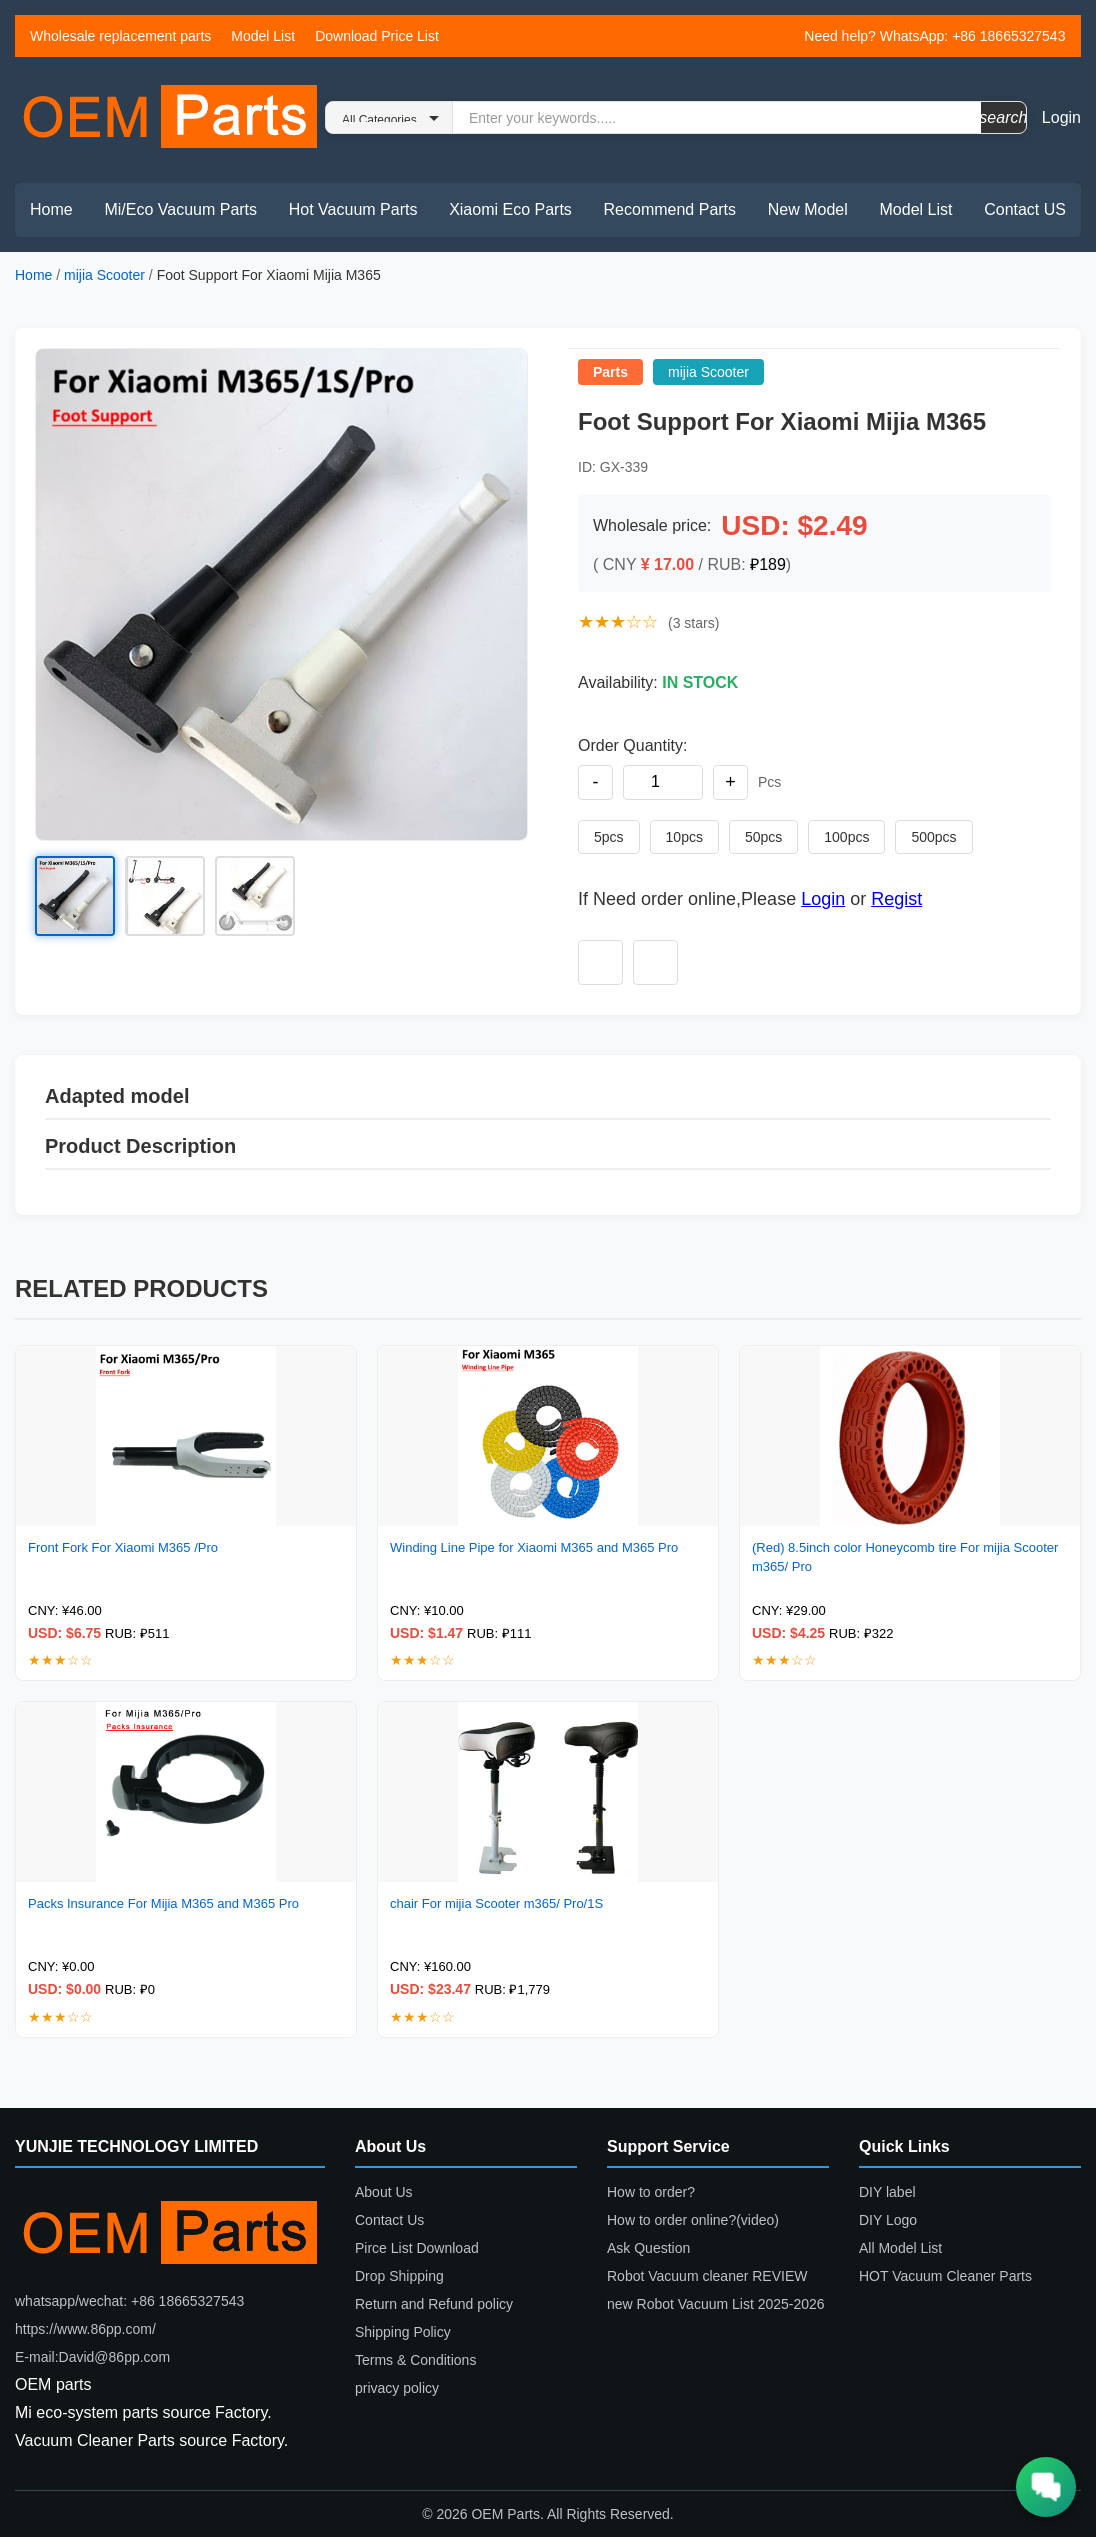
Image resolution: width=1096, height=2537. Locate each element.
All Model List (900, 2248)
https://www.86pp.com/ (85, 2329)
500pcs (933, 837)
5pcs (609, 837)
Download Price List (377, 36)
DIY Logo (888, 2220)
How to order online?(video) (693, 2220)
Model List (263, 36)
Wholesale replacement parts (120, 36)
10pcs (684, 837)
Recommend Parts (670, 209)
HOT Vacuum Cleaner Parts (945, 2276)
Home (51, 209)
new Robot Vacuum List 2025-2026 (716, 2304)
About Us (384, 2192)
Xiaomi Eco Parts (510, 209)
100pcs (846, 837)
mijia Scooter (106, 275)
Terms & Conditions (415, 2360)
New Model (808, 209)
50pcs (763, 837)
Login (1061, 117)
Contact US (1025, 209)
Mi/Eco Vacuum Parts (180, 209)
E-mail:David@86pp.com (92, 2357)
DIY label (887, 2192)
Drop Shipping (399, 2276)
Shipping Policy (403, 2332)
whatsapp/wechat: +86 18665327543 (129, 2301)
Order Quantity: (632, 745)
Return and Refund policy (434, 2304)
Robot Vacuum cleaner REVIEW (707, 2276)
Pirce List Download (417, 2248)
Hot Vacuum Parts (353, 209)
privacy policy (397, 2388)
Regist (896, 899)
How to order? (651, 2192)
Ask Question (648, 2248)
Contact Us (389, 2220)
